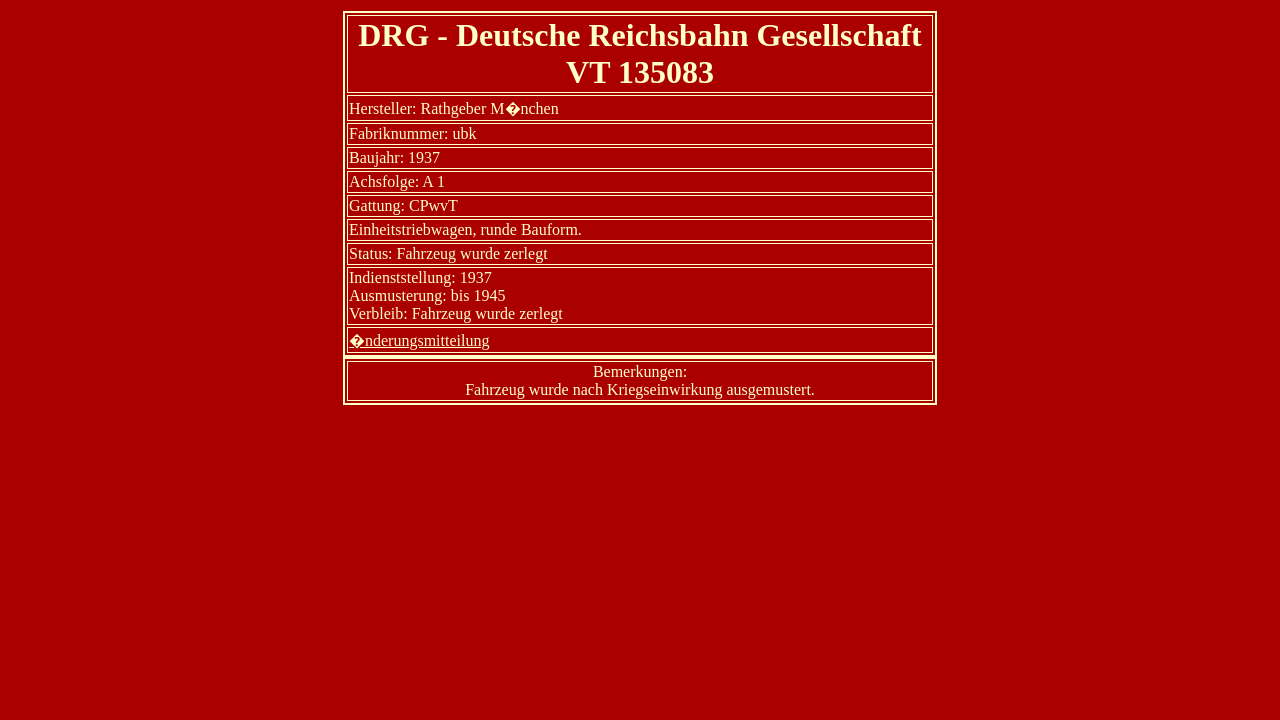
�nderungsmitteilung (419, 340)
